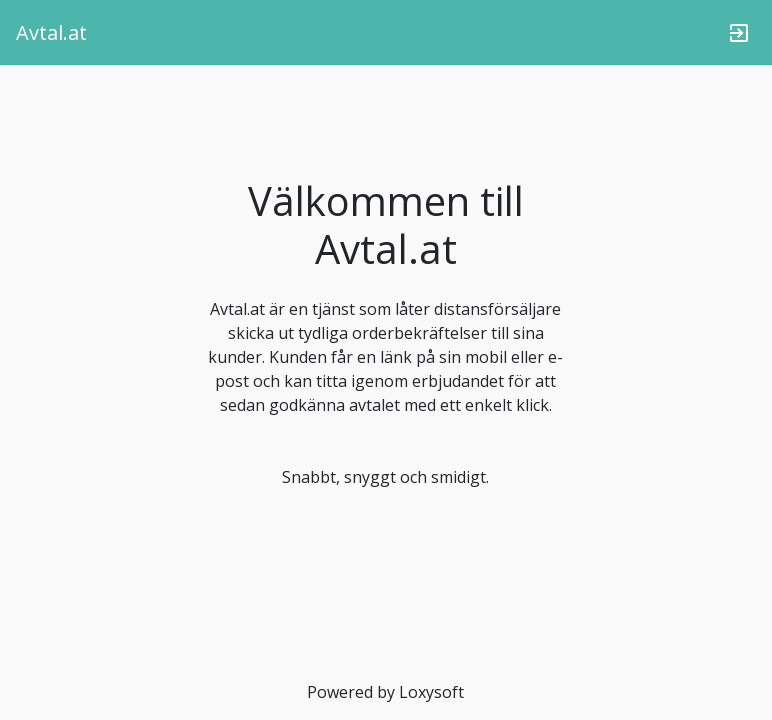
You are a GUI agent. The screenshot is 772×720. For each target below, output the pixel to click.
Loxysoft (431, 692)
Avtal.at (51, 32)
